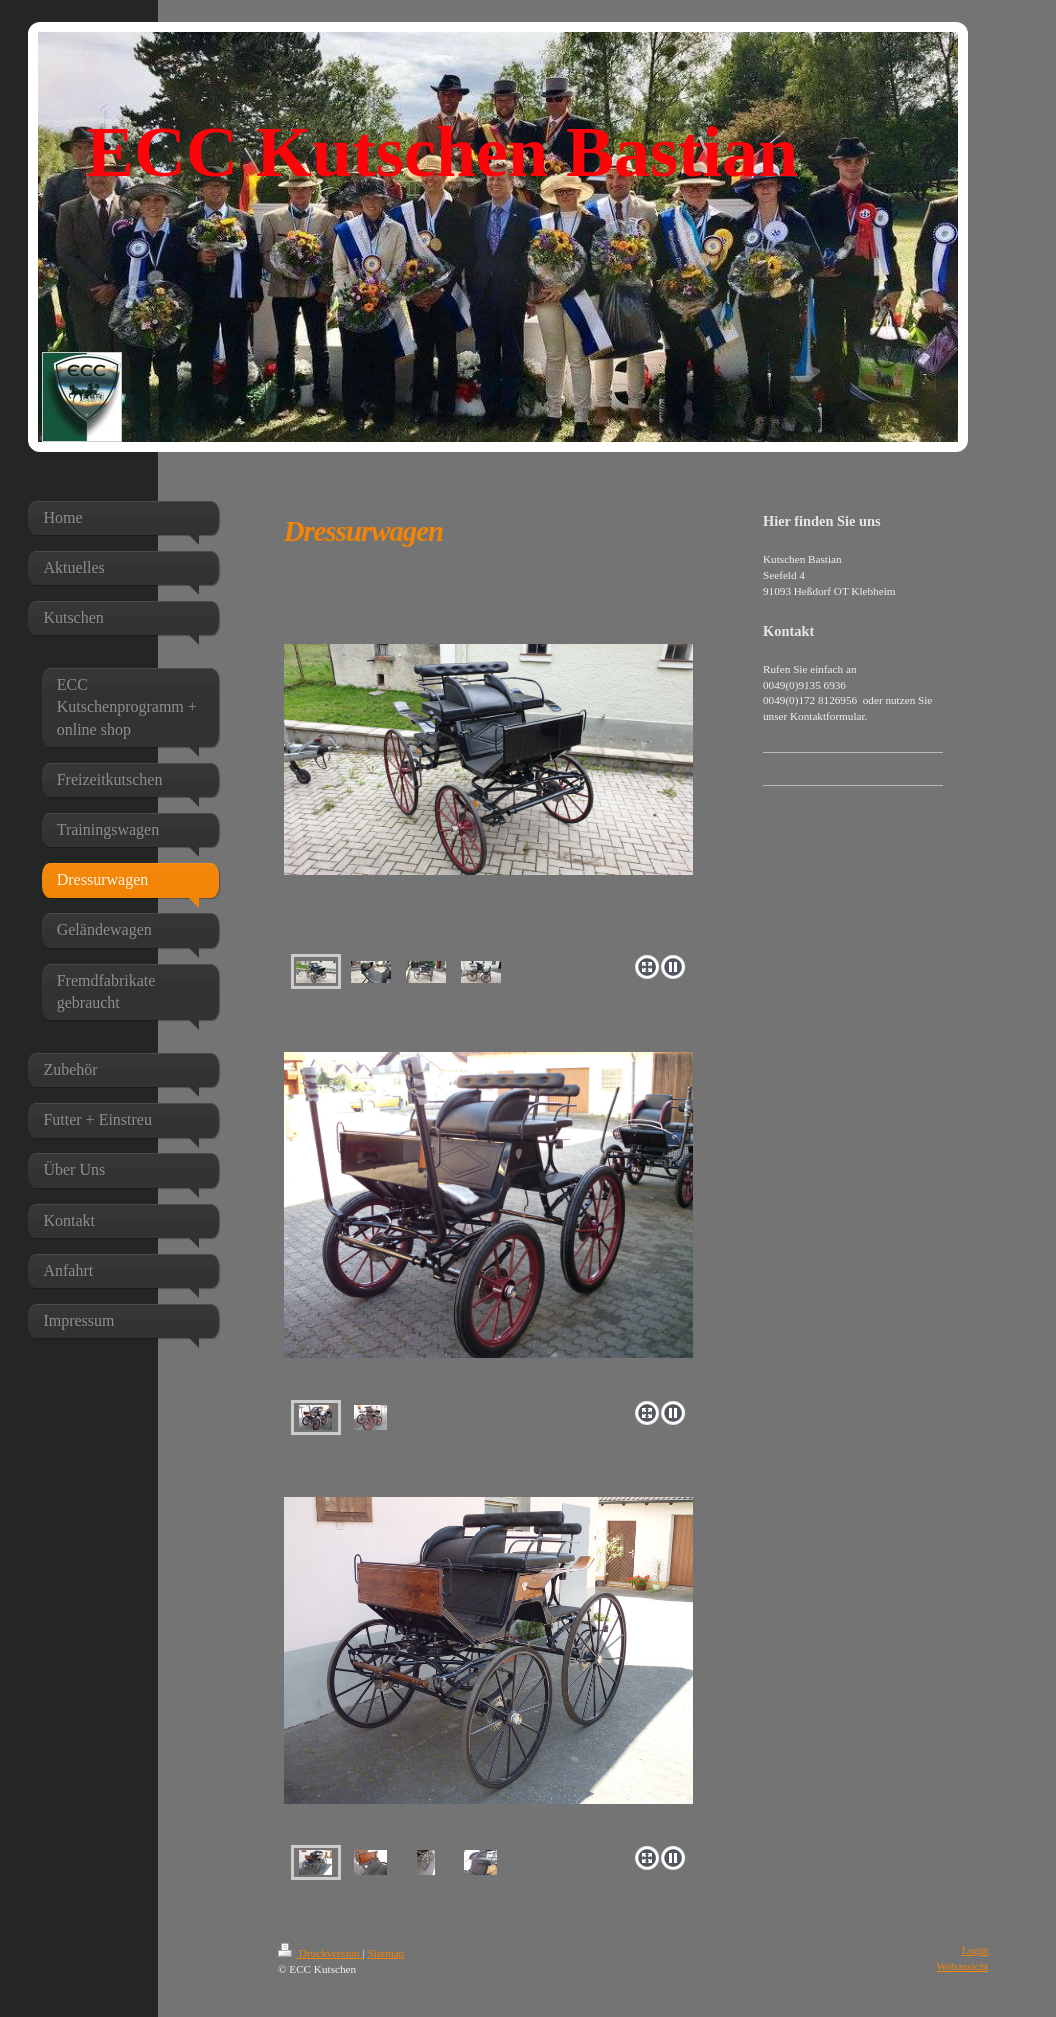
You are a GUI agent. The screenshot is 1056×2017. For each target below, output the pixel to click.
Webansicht (962, 1966)
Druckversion (320, 1953)
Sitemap (386, 1953)
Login (975, 1950)
